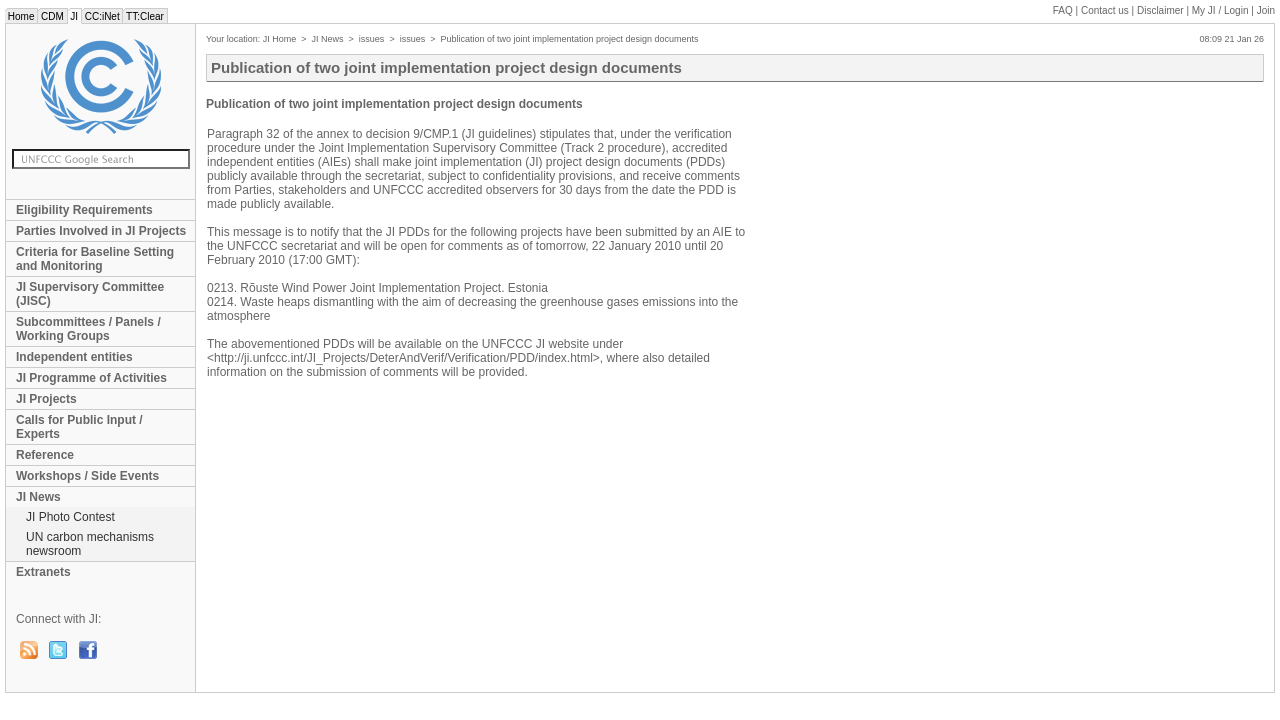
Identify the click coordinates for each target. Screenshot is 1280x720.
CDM (52, 16)
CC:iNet (102, 16)
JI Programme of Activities (91, 378)
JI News (38, 497)
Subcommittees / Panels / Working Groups (88, 329)
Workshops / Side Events (87, 476)
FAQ (1063, 10)
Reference (45, 455)
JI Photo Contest (70, 517)
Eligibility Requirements (84, 210)
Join (1266, 10)
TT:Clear (144, 16)
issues (372, 39)
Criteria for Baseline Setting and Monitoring (95, 259)
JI (74, 16)
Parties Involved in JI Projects (101, 231)
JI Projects (46, 399)
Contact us (1105, 10)
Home (21, 16)
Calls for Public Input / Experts (79, 427)
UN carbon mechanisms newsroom (90, 544)
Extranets (43, 572)
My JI (1220, 10)
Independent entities (74, 357)
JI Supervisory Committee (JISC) (90, 294)
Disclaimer (1160, 10)
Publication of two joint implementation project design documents (569, 39)
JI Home (280, 39)
